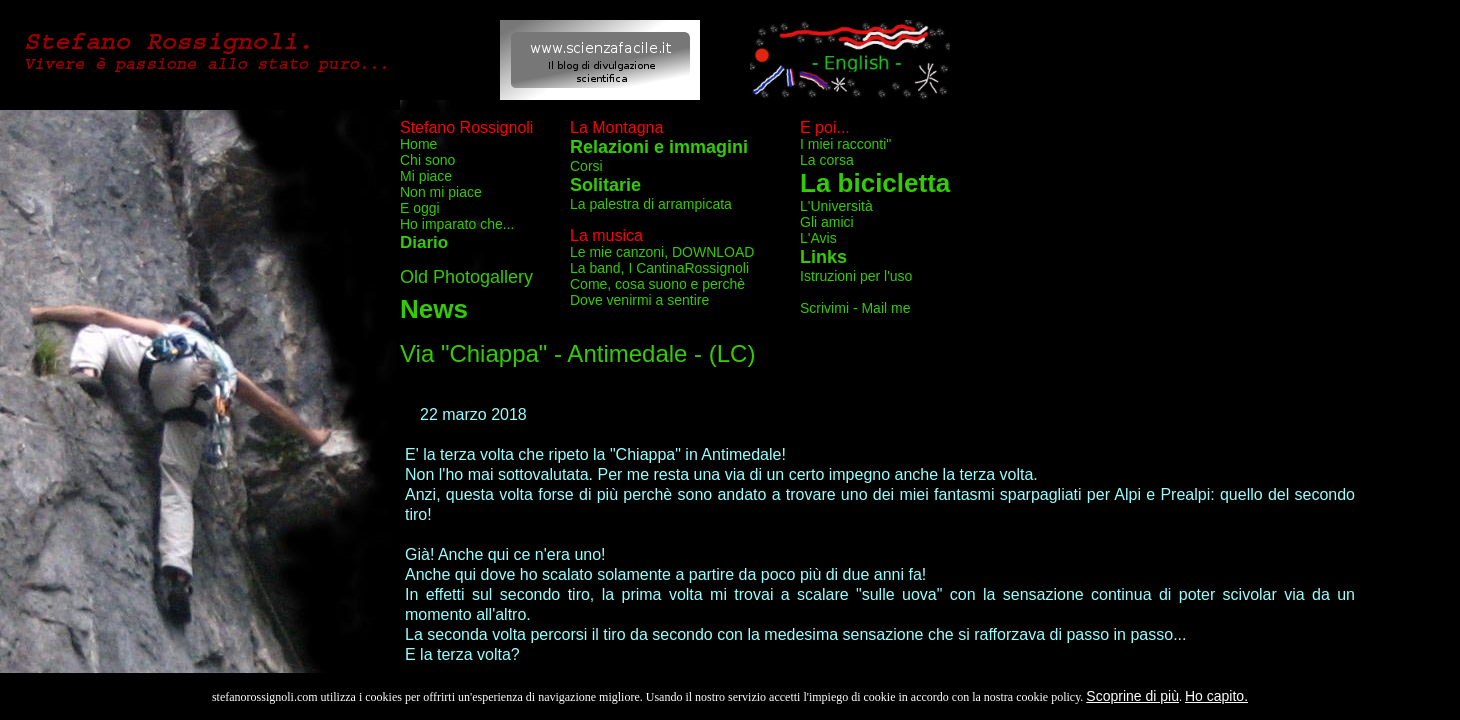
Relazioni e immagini (659, 147)
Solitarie (605, 185)
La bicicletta (875, 183)
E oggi (420, 208)
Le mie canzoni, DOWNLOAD (662, 252)
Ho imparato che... (457, 224)
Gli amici (827, 222)
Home (418, 144)
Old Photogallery (466, 277)
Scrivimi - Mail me (855, 308)
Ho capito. (1216, 696)
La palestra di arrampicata (651, 204)
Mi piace (426, 176)
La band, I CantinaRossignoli (659, 268)
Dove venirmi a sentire (639, 300)
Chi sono (427, 160)
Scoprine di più (1132, 696)
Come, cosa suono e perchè (657, 284)
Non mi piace (441, 192)
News (434, 309)
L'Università (836, 206)
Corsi (586, 166)
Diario (424, 242)
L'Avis (818, 238)
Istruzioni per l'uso (856, 276)
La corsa (827, 160)
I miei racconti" (845, 144)
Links (823, 257)
